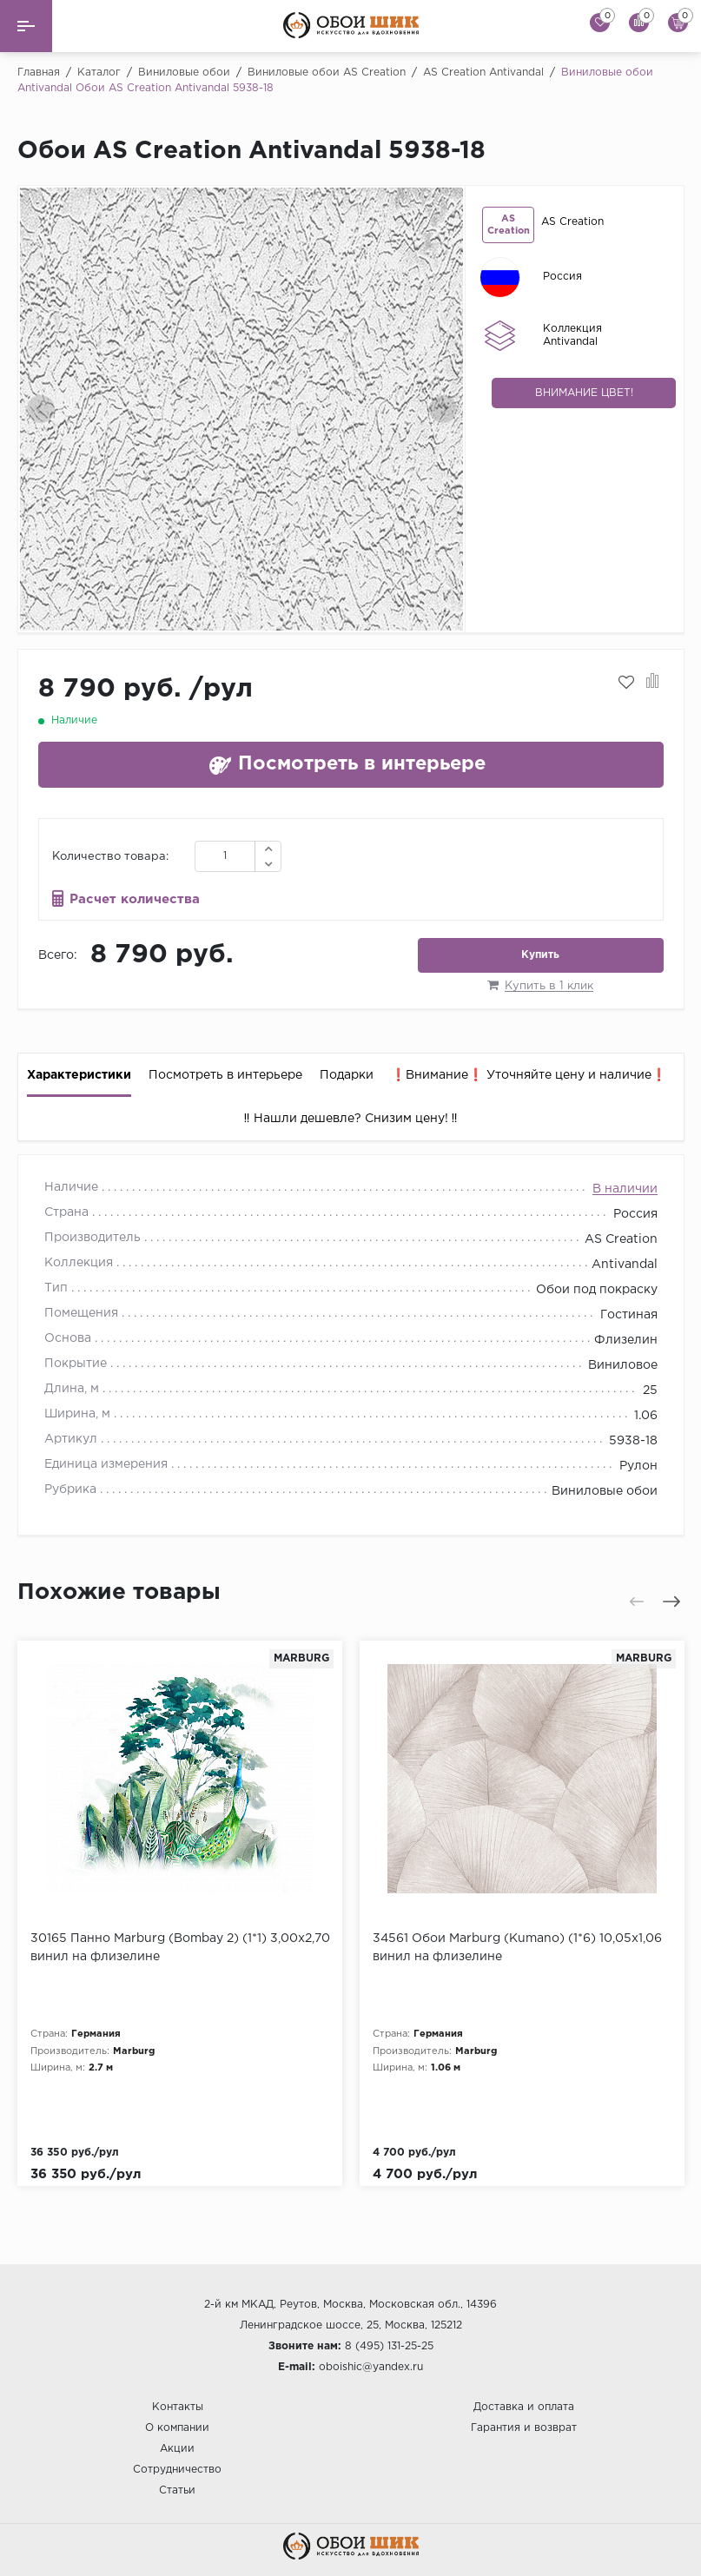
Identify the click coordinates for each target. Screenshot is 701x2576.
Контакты (177, 2407)
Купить (540, 955)
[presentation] (41, 409)
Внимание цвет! (584, 393)
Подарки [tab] (347, 1075)
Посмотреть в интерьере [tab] (225, 1075)
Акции (177, 2449)
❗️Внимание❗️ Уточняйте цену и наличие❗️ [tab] (528, 1075)
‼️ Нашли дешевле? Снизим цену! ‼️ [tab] (351, 1118)
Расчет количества (134, 899)
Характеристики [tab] (79, 1075)
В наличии (625, 1189)
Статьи (177, 2490)
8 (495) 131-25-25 (389, 2346)
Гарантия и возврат (524, 2428)
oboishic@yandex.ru (371, 2367)
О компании (177, 2428)
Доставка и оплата (523, 2407)
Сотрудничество (177, 2469)
